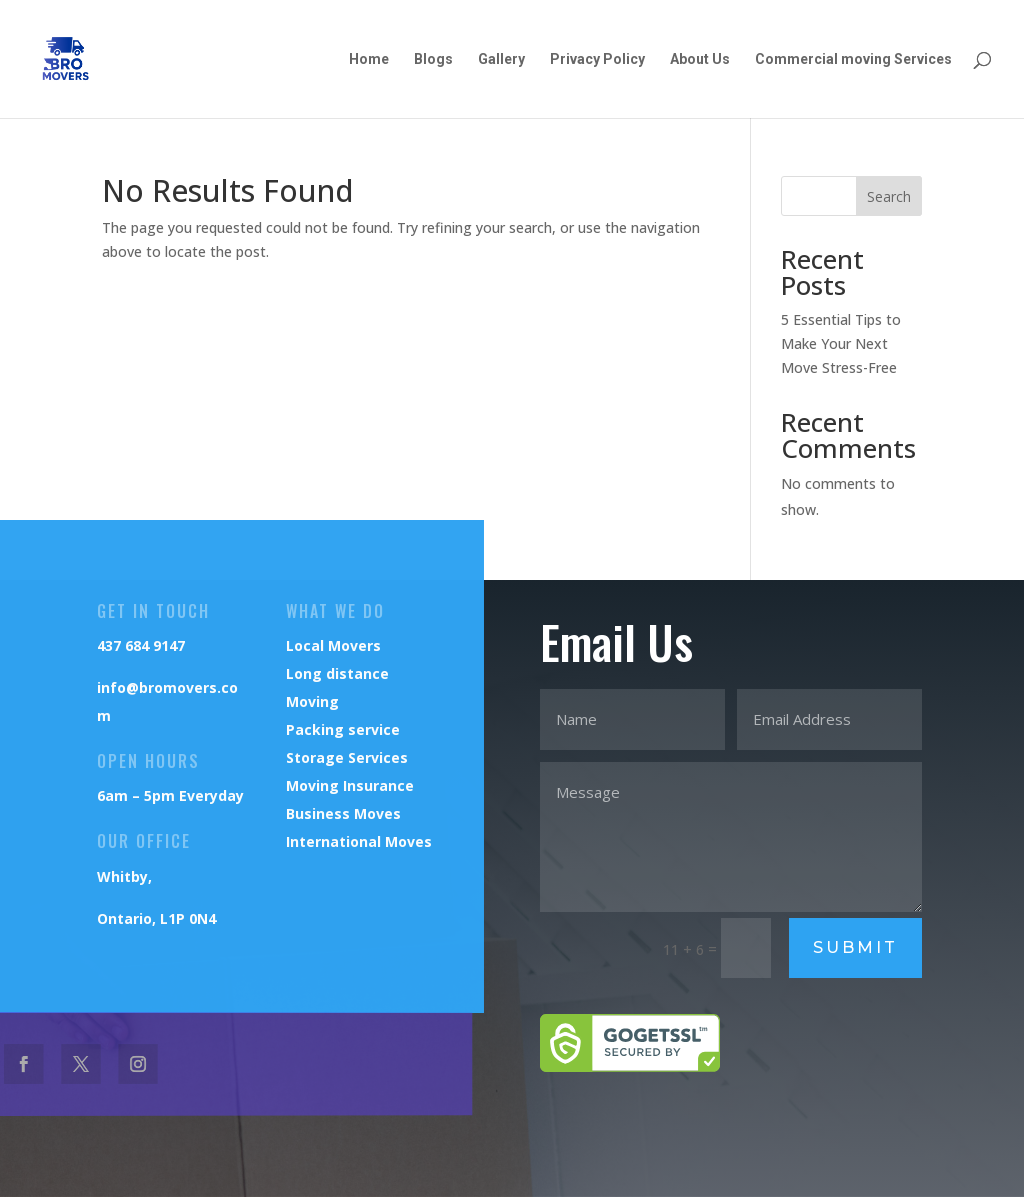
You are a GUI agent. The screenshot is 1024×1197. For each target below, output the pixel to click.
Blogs (433, 59)
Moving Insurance (348, 785)
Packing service (341, 729)
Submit (855, 947)
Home (369, 59)
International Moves (357, 841)
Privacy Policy (597, 59)
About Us (700, 59)
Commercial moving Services (853, 59)
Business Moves (342, 813)
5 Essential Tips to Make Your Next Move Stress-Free (841, 343)
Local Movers (332, 645)
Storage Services (345, 757)
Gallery (501, 59)
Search (889, 196)
